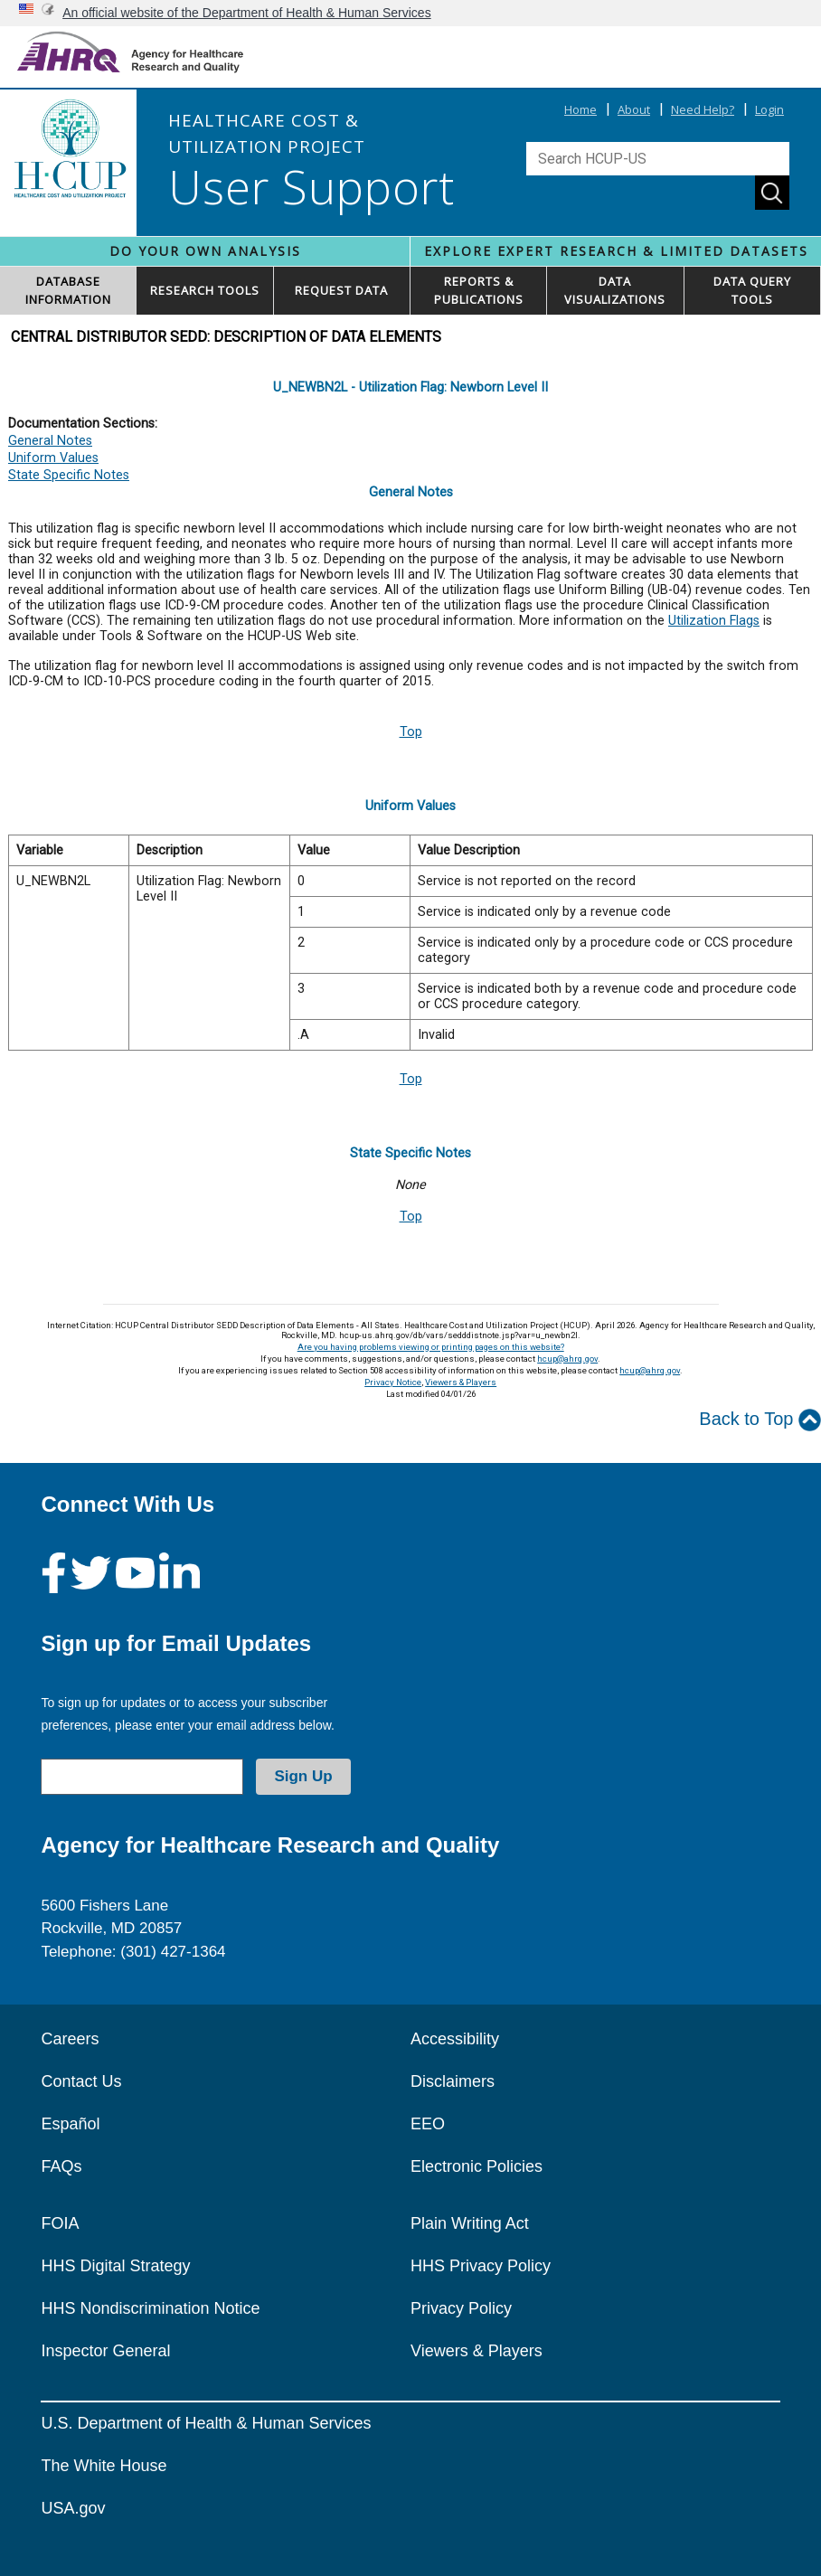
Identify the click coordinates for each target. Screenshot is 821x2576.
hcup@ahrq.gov (567, 1358)
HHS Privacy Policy (480, 2266)
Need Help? (702, 109)
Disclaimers (452, 2081)
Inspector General (105, 2351)
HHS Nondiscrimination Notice (150, 2308)
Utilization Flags (714, 620)
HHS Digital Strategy (115, 2266)
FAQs (61, 2166)
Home (580, 109)
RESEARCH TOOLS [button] (205, 290)
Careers (70, 2039)
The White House (103, 2466)
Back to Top (760, 1420)
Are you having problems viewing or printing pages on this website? (430, 1347)
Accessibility (454, 2039)
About (634, 109)
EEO (427, 2124)
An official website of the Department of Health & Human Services (246, 12)
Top (411, 732)
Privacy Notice (392, 1382)
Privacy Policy (461, 2308)
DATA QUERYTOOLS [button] (752, 290)
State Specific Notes (68, 475)
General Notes (50, 440)
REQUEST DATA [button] (341, 290)
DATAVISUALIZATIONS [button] (614, 290)
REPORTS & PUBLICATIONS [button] (479, 290)
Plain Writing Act (469, 2223)
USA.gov (73, 2508)
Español (70, 2124)
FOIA (60, 2223)
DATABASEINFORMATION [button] (68, 290)
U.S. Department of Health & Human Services (206, 2423)
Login (769, 109)
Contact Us (81, 2081)
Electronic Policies (476, 2166)
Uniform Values (53, 458)
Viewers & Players (460, 1382)
